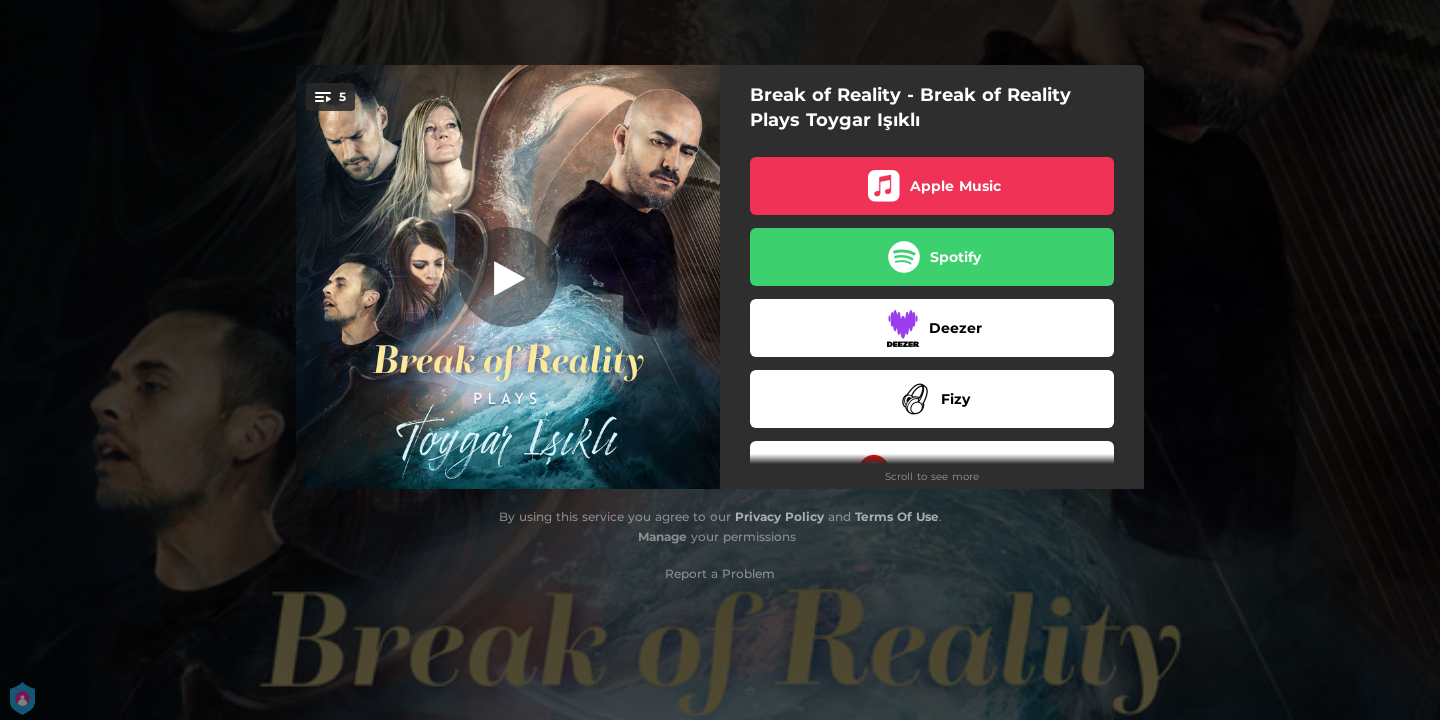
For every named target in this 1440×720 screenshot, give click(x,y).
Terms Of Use (897, 516)
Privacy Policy (779, 516)
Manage (662, 536)
